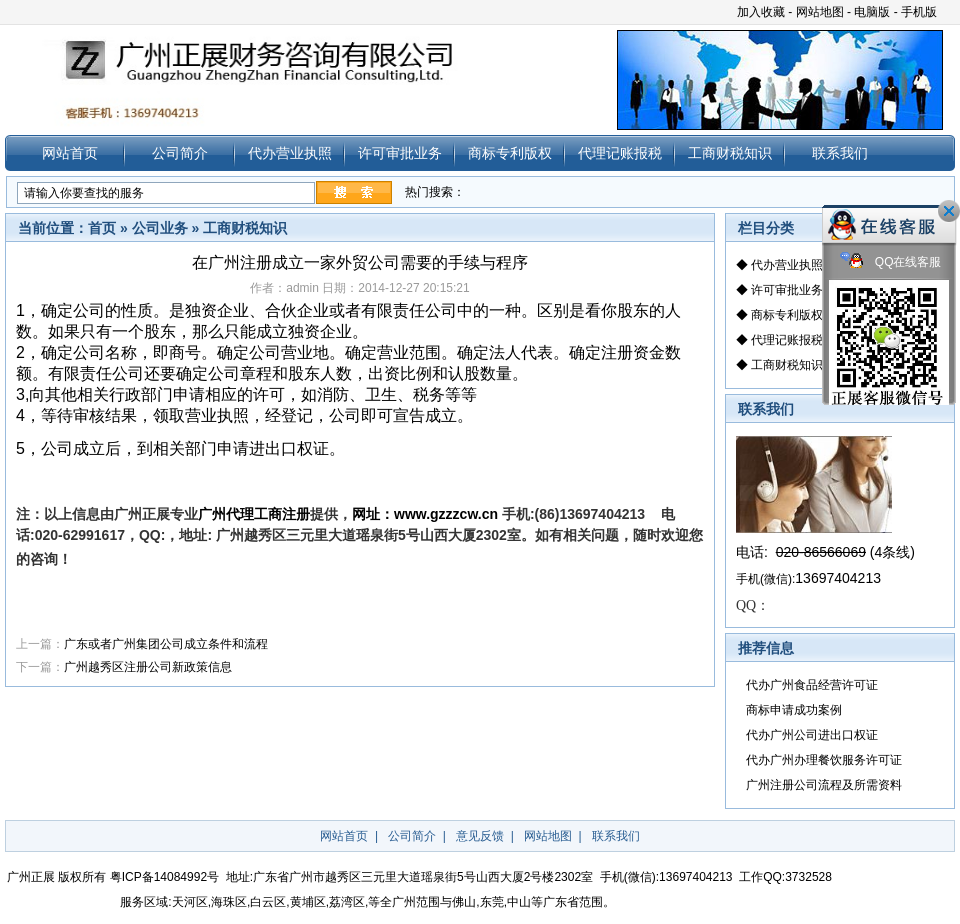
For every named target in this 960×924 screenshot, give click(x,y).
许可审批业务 (400, 153)
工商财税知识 (730, 153)
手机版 (919, 12)
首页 (102, 228)
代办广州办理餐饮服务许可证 (824, 760)
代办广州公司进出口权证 (812, 735)
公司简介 (180, 153)
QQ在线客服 (891, 262)
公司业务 (160, 228)
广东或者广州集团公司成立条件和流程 (166, 644)
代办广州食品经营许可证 (812, 685)
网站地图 (820, 12)
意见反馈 (480, 836)
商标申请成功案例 (794, 710)
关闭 (949, 211)
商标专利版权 (510, 153)
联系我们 (840, 153)
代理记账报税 (620, 153)
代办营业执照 (290, 153)
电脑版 (872, 12)
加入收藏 (761, 12)
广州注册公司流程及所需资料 (824, 785)
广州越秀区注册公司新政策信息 (148, 667)
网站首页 (70, 153)
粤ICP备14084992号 (164, 877)
